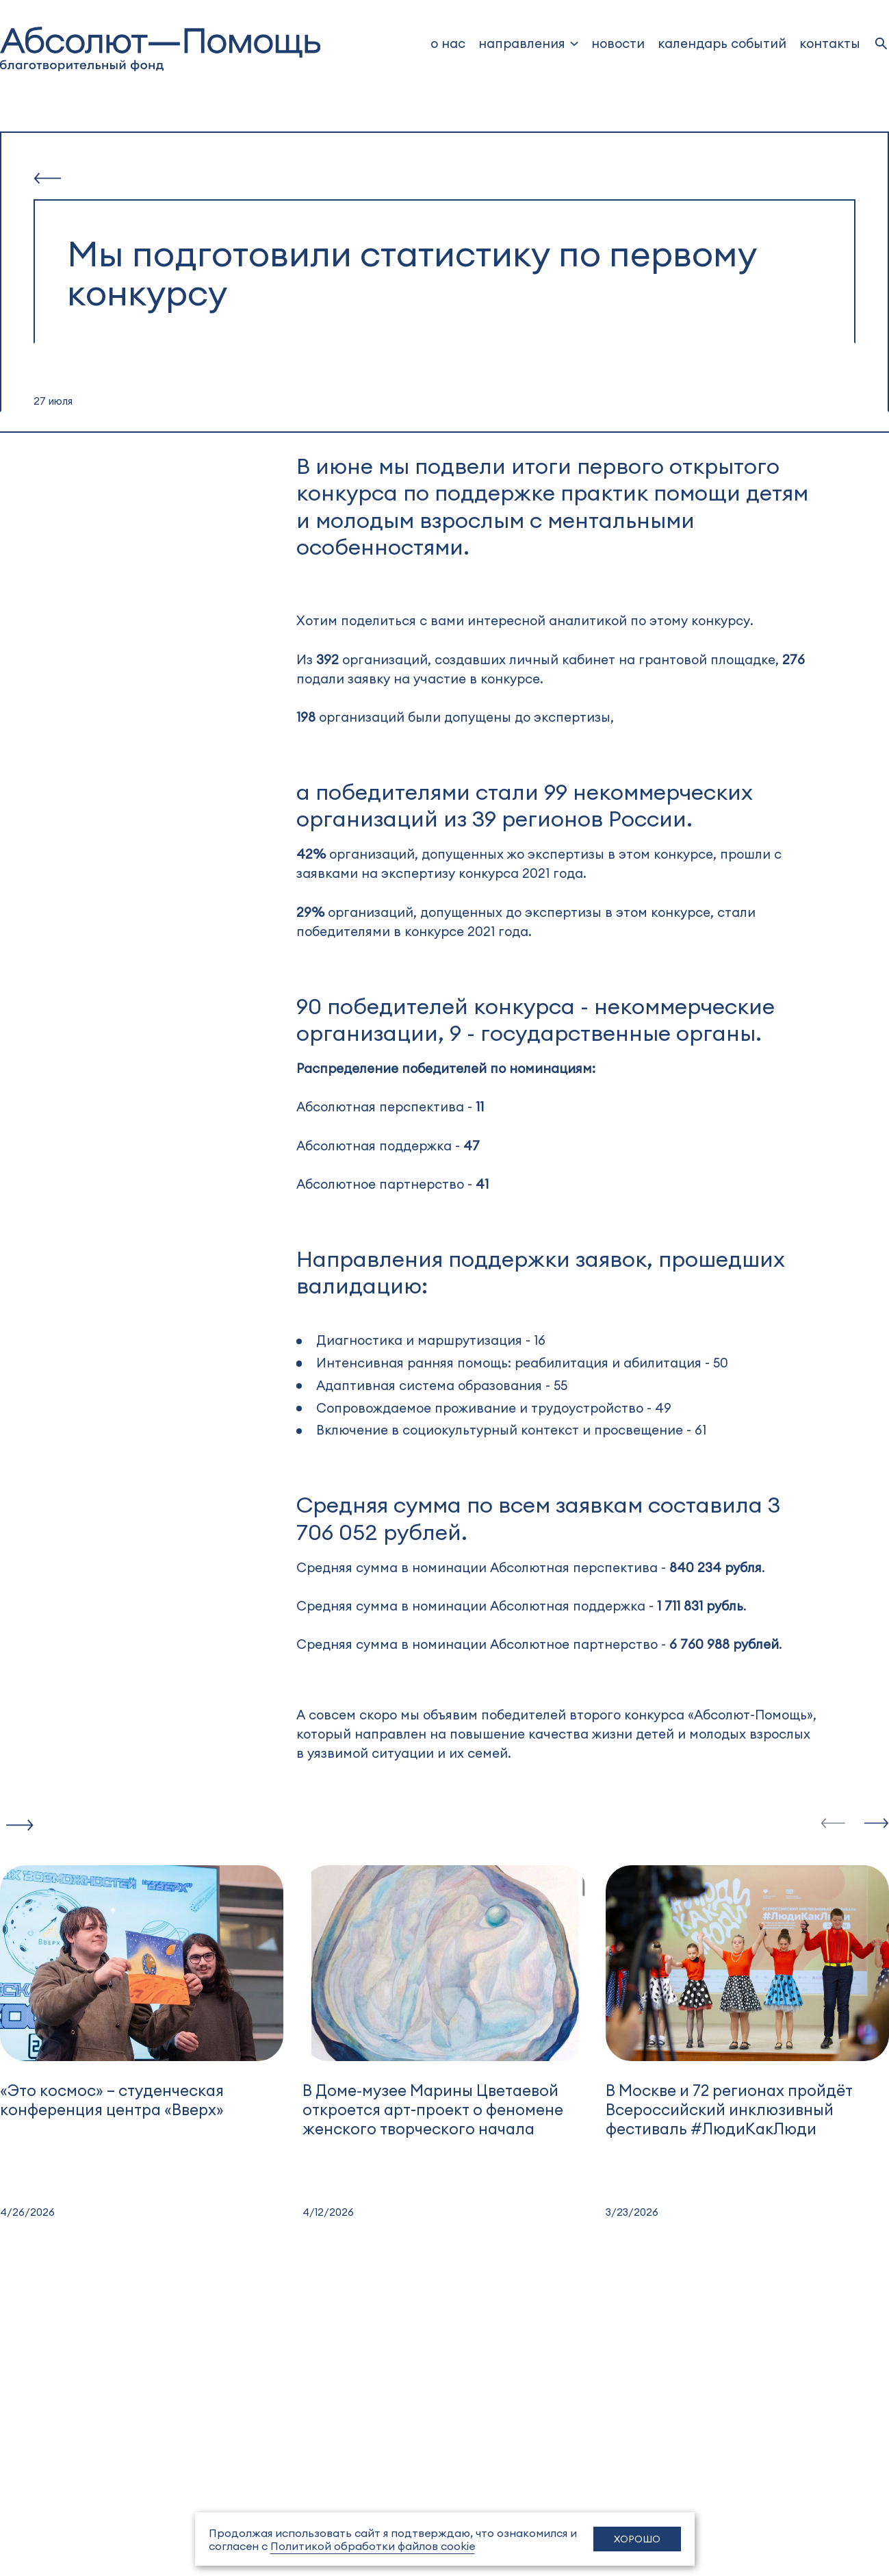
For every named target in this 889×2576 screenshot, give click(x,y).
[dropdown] (528, 43)
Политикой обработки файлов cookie (372, 2545)
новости (618, 43)
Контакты (829, 43)
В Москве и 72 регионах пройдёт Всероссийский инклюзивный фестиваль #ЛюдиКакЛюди (729, 2108)
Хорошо (637, 2539)
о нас (447, 43)
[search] (881, 43)
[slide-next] (876, 1824)
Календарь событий (722, 43)
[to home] (160, 49)
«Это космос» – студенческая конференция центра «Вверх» (112, 2099)
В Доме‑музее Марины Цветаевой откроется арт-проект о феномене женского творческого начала (432, 2108)
